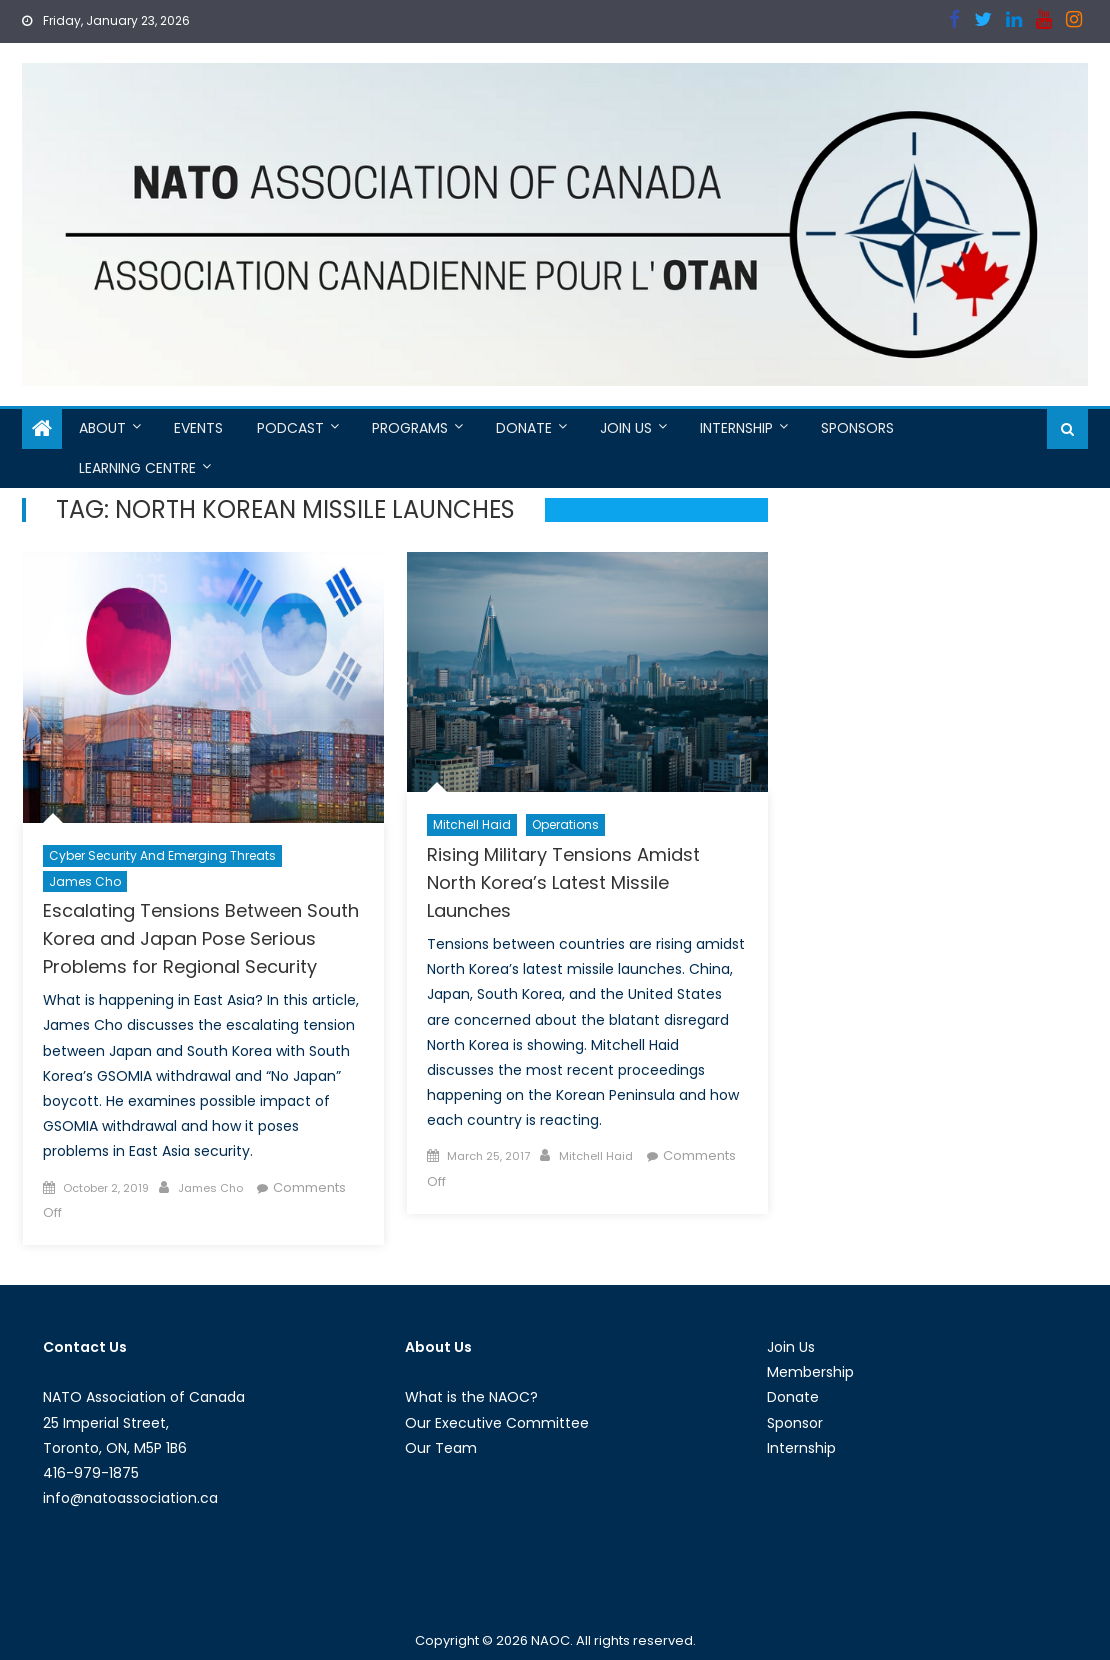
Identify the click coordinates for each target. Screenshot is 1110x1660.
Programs (410, 428)
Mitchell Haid (472, 824)
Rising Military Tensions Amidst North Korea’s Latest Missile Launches (563, 882)
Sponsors (857, 428)
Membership (810, 1372)
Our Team (441, 1448)
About (102, 428)
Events (198, 428)
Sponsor (795, 1423)
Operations (565, 824)
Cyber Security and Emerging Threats (162, 855)
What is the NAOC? (471, 1397)
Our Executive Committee (497, 1423)
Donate (524, 428)
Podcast (290, 428)
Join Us (626, 428)
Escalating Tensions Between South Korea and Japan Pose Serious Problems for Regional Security (201, 938)
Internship (736, 428)
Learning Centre (137, 468)
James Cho (85, 881)
